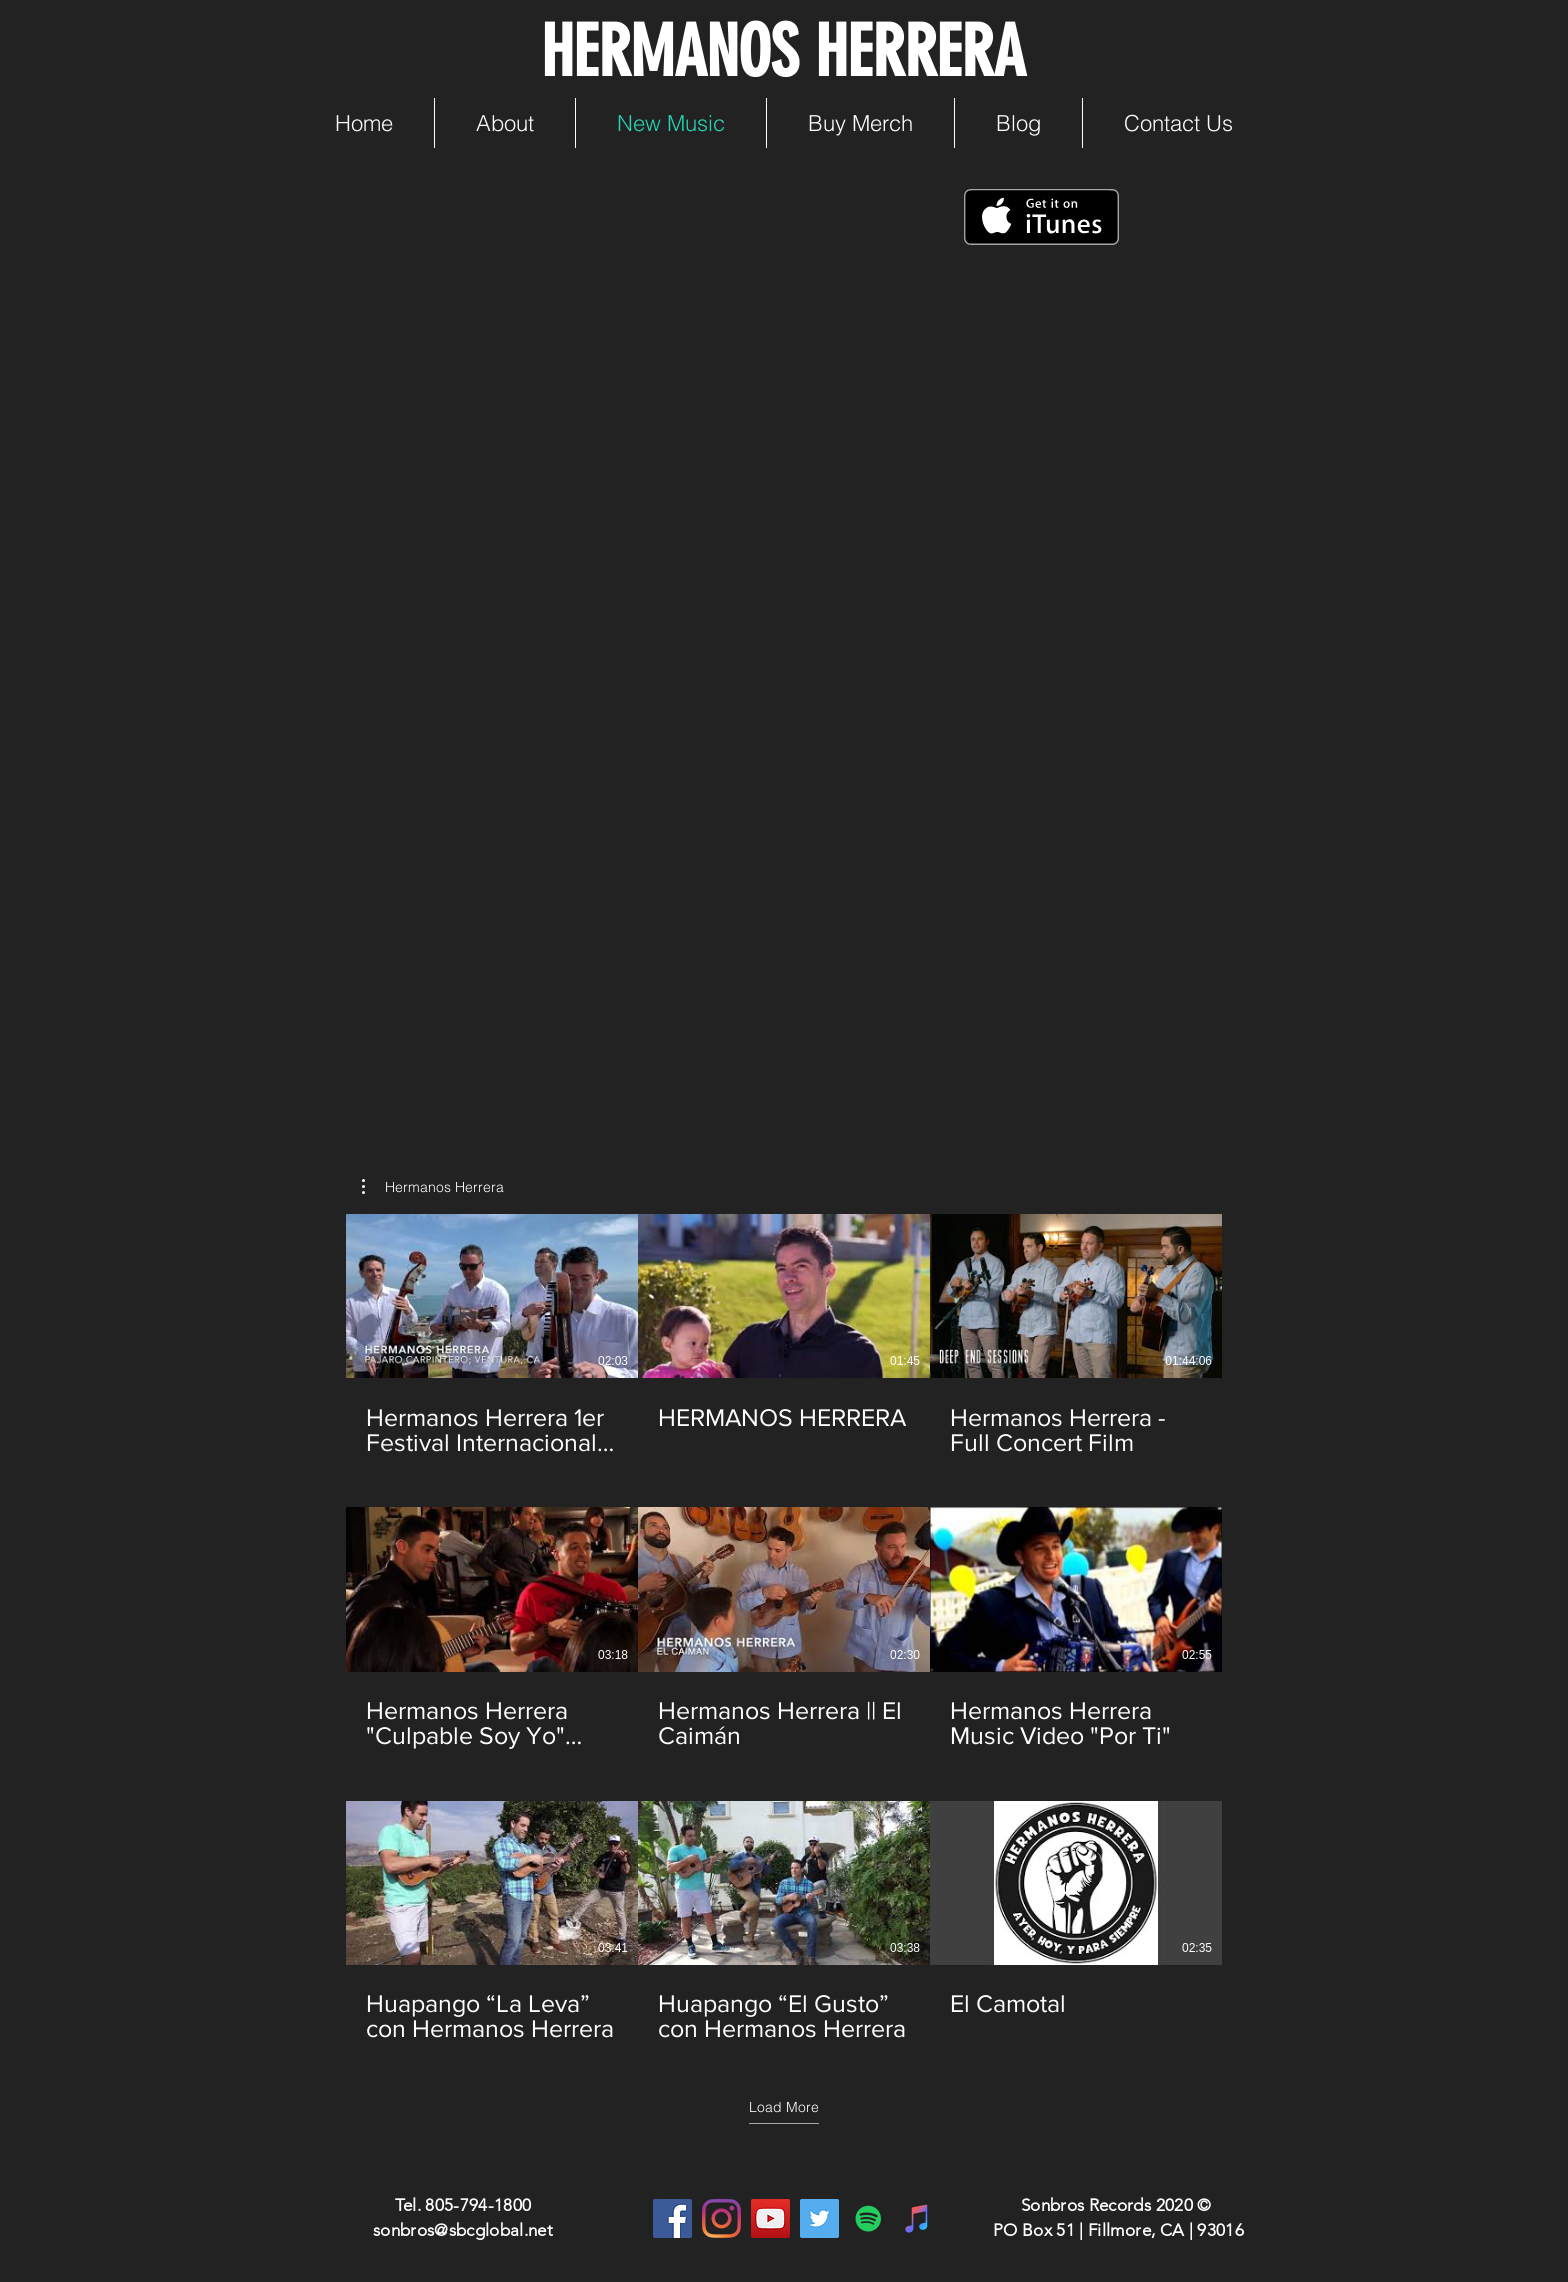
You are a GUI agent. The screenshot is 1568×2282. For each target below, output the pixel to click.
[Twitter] (819, 2218)
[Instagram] (721, 2218)
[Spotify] (868, 2218)
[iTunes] (917, 2218)
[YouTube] (770, 2218)
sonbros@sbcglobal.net (463, 2230)
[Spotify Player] (589, 925)
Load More (784, 2107)
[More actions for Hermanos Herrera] (433, 1187)
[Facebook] (672, 2218)
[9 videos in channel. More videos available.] (784, 1629)
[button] (433, 1187)
